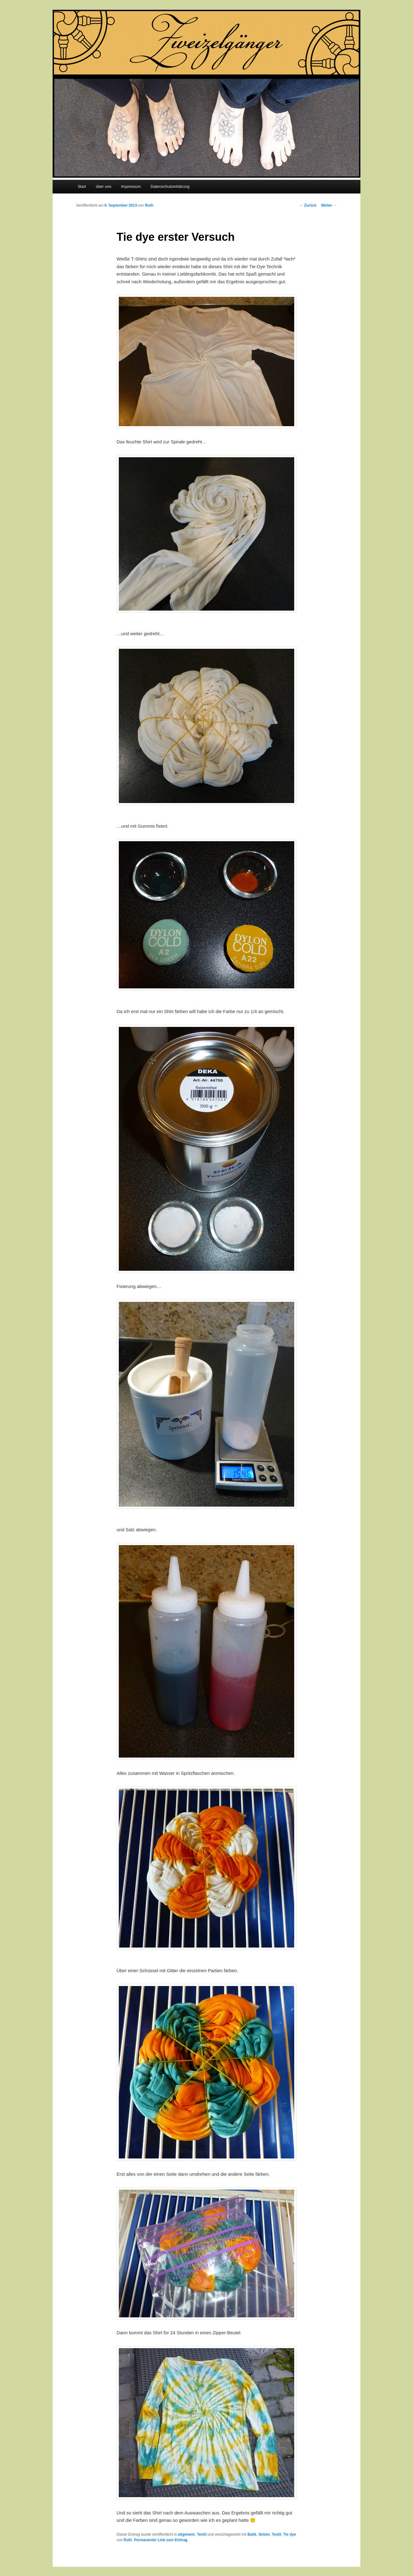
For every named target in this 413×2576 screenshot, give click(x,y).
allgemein (186, 2534)
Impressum (131, 186)
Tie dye (289, 2534)
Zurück (307, 205)
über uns (103, 186)
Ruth (149, 205)
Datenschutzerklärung (169, 186)
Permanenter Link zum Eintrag (160, 2540)
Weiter (329, 205)
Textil (201, 2534)
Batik (251, 2534)
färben (264, 2534)
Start (82, 186)
